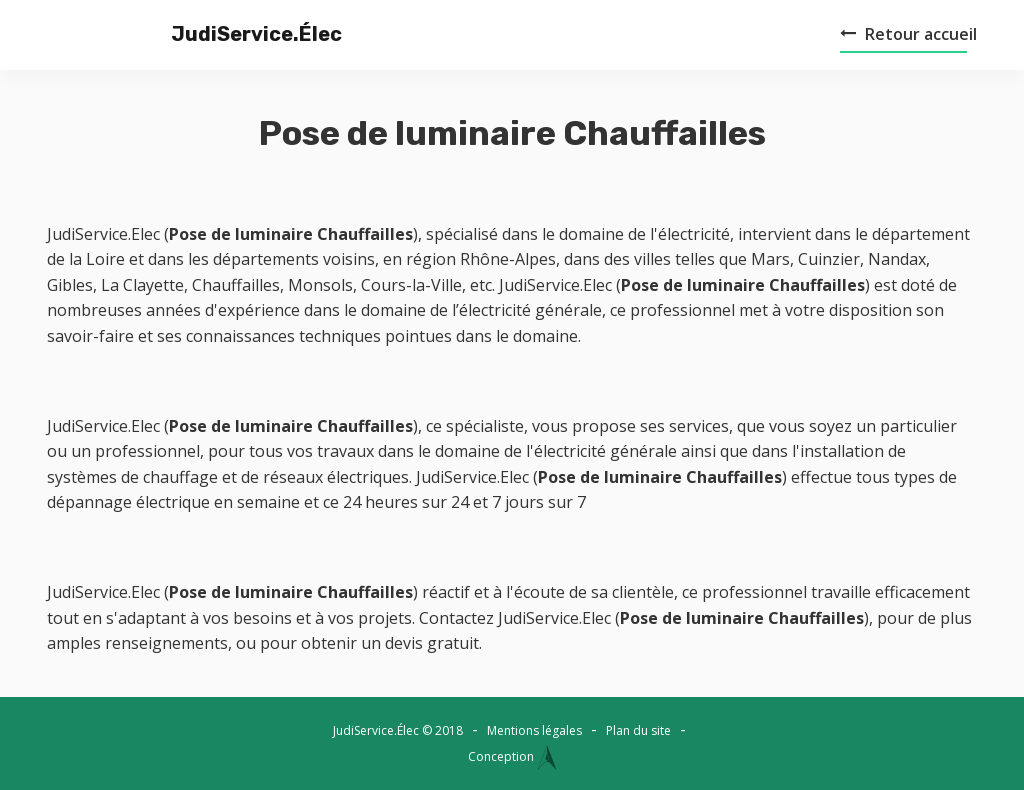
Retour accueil (908, 34)
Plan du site (638, 730)
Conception (512, 756)
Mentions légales (534, 730)
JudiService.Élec (217, 34)
